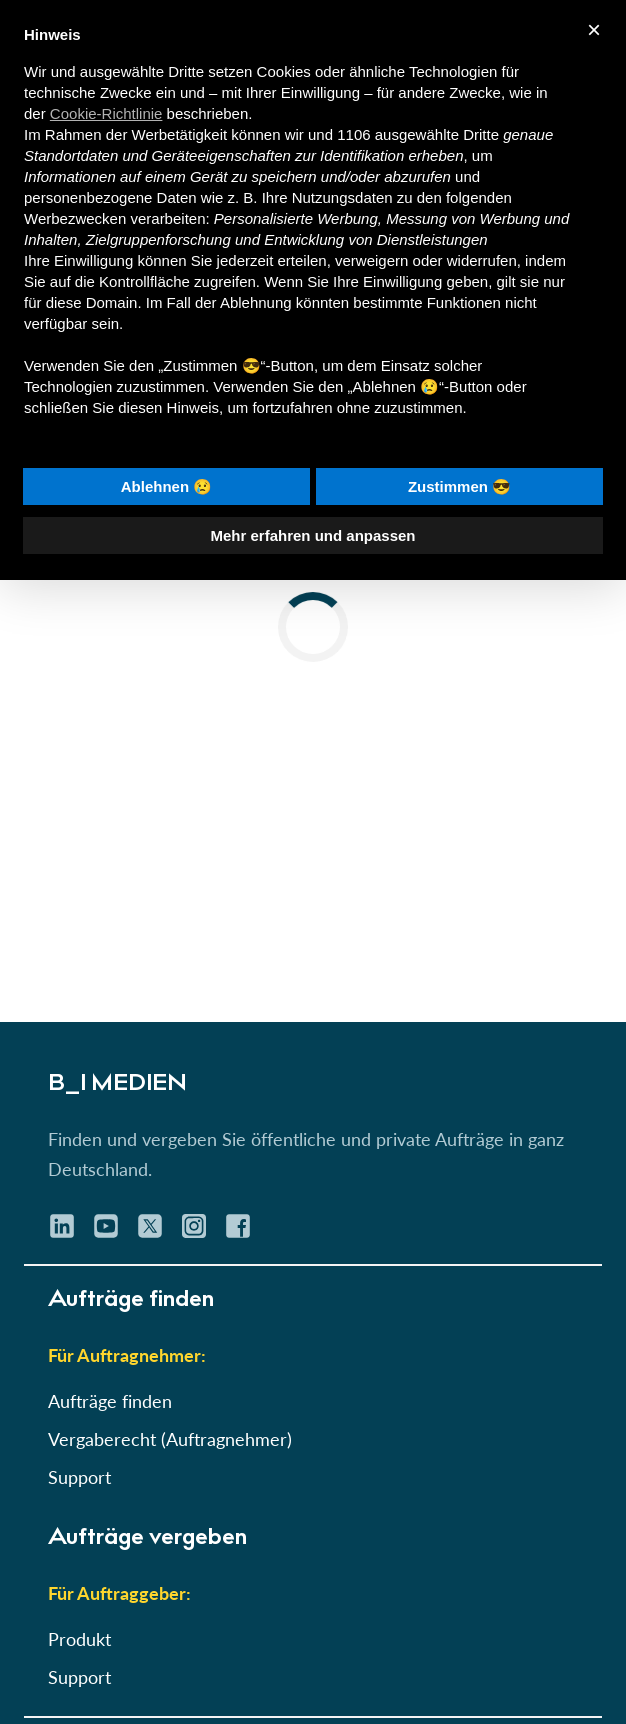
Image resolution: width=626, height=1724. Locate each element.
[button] (313, 591)
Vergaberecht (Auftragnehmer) (170, 1439)
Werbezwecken (75, 218)
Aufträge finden (110, 1401)
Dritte (481, 134)
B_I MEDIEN (117, 1085)
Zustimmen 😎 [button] (459, 486)
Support (79, 1477)
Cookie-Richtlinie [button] (106, 113)
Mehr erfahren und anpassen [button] (312, 535)
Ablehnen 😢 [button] (167, 486)
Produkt (79, 1639)
